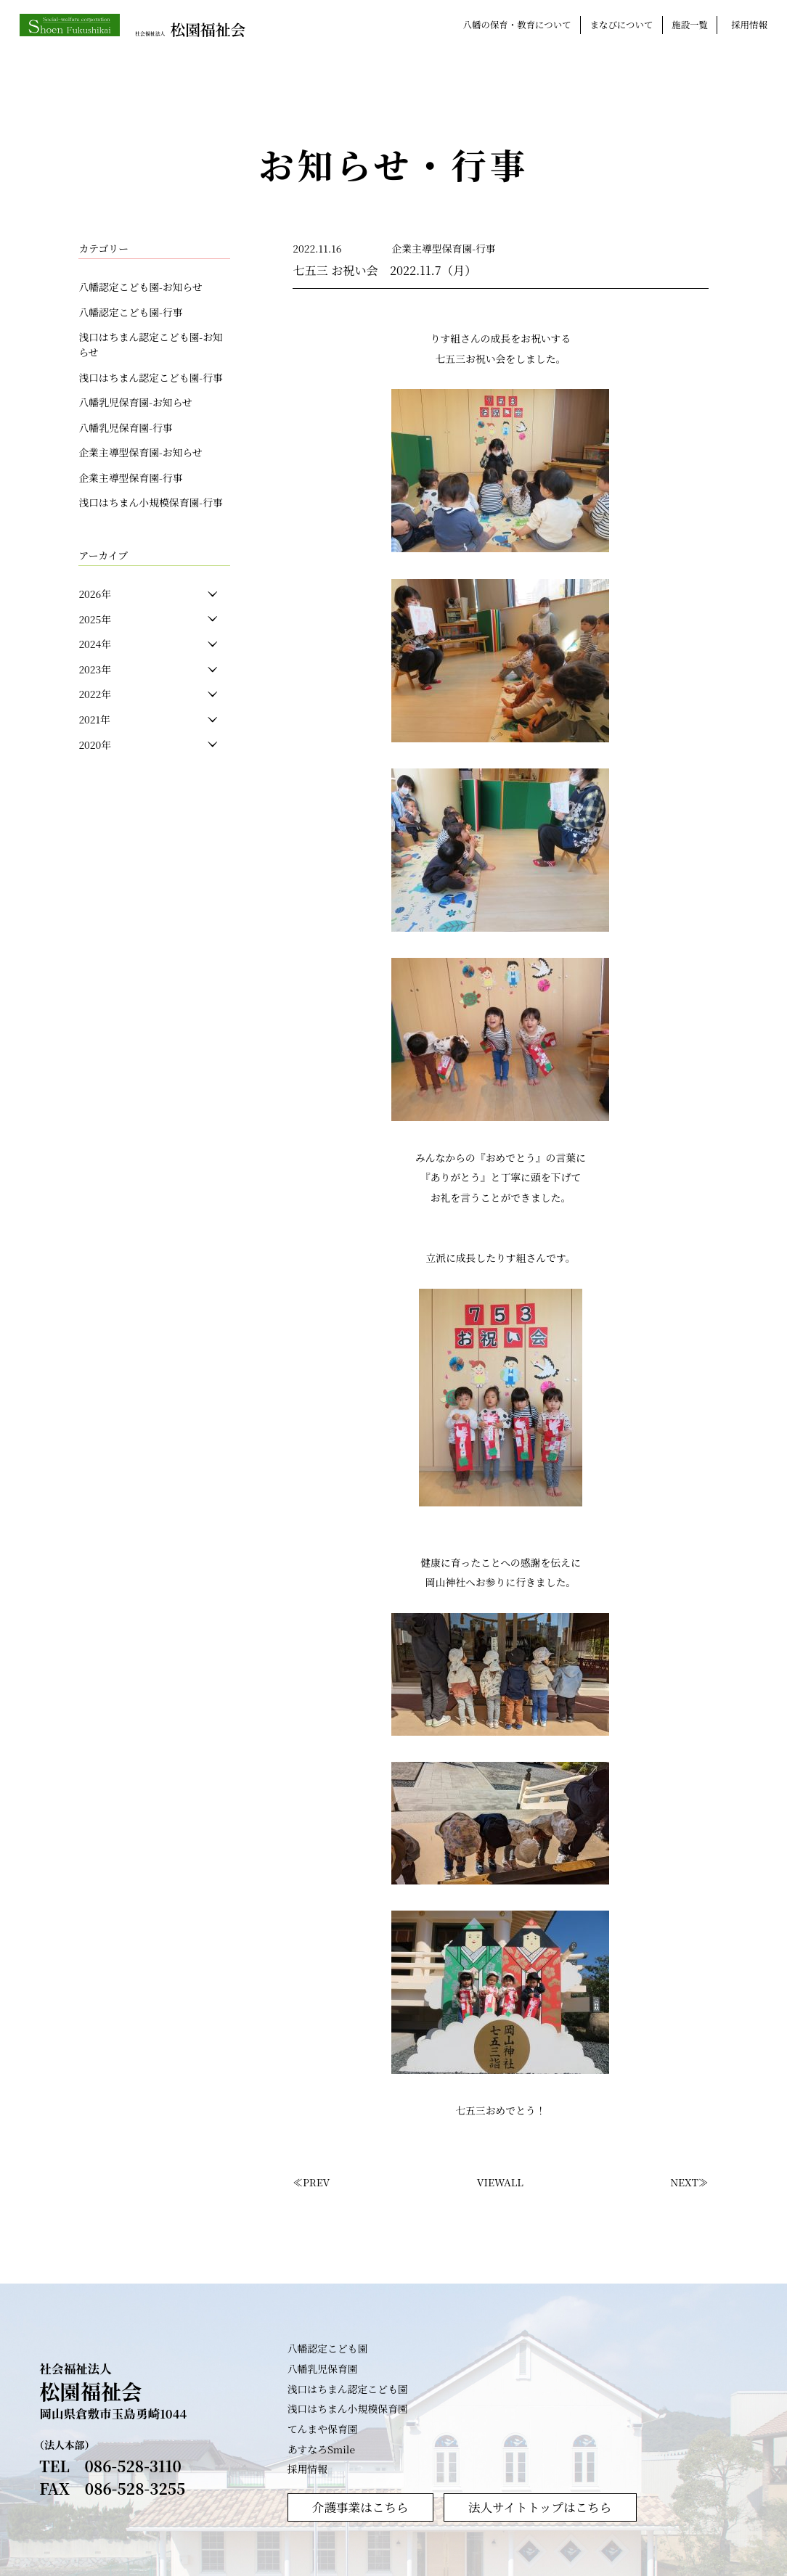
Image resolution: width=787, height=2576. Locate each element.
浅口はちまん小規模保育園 (348, 2407)
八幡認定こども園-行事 (130, 312)
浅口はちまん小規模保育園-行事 (150, 502)
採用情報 (749, 24)
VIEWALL (500, 2182)
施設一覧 (690, 24)
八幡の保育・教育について (517, 24)
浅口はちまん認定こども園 (348, 2388)
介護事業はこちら (360, 2506)
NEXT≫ (689, 2182)
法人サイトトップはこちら (539, 2506)
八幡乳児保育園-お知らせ (135, 402)
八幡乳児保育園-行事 (125, 427)
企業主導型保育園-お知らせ (140, 452)
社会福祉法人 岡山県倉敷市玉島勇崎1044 (113, 2390)
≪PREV (311, 2182)
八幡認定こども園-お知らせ (140, 286)
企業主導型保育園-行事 (130, 477)
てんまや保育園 (323, 2428)
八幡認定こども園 (328, 2347)
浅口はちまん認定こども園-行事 (150, 377)
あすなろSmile (321, 2448)
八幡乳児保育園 (323, 2367)
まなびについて (621, 24)
